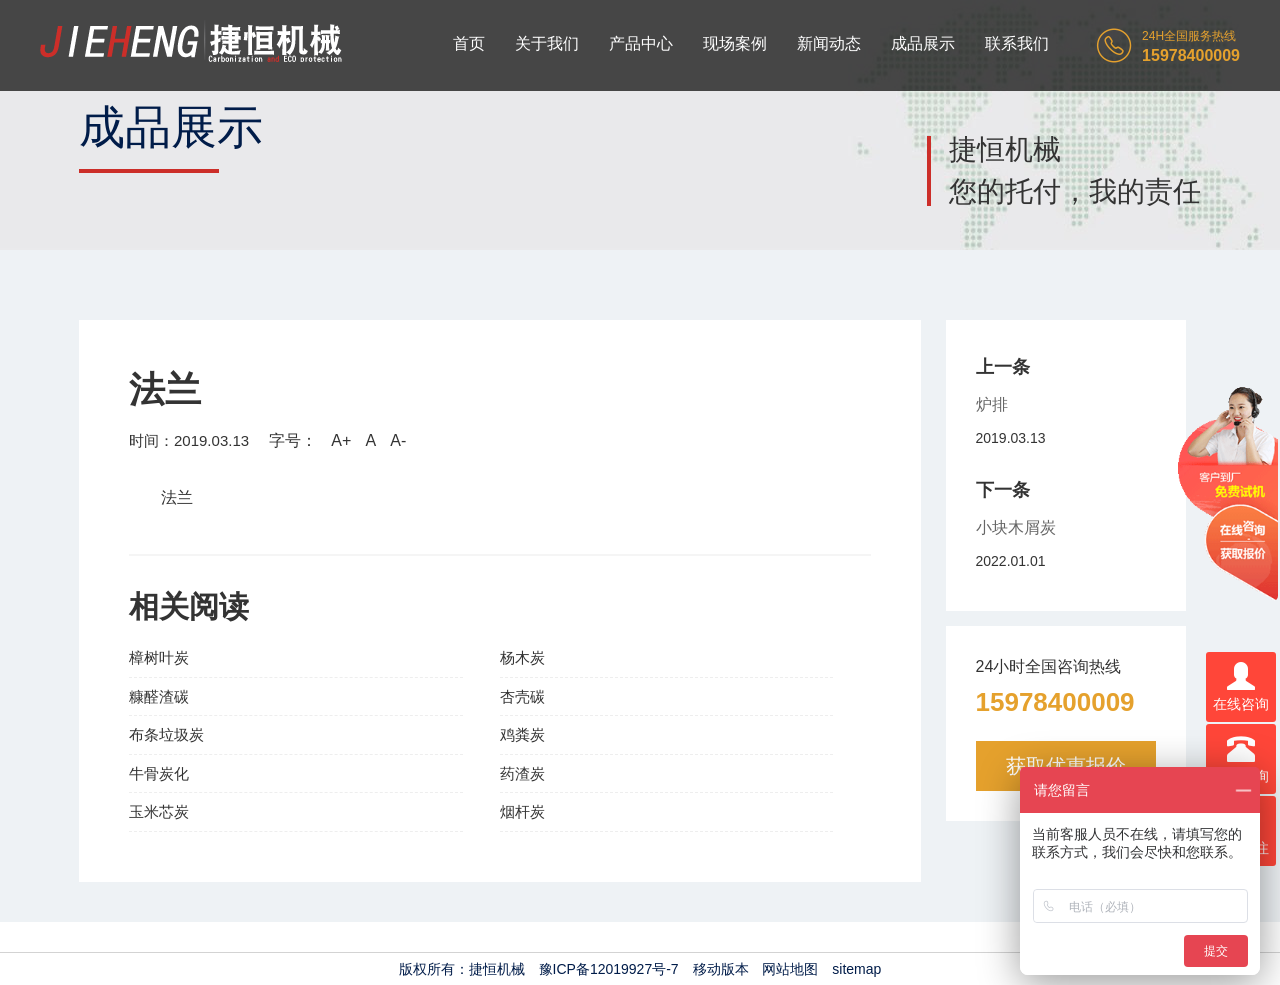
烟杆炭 (522, 811)
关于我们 (547, 43)
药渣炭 (522, 773)
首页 (469, 43)
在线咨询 (1241, 687)
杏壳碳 (522, 696)
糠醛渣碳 (159, 696)
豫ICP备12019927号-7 (609, 969)
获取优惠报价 (1066, 766)
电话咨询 (1241, 759)
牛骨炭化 (159, 773)
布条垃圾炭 (166, 734)
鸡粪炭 (522, 734)
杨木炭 (522, 657)
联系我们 (1017, 43)
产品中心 (641, 43)
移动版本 (721, 969)
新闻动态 (829, 43)
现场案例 (735, 43)
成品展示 (923, 43)
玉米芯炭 (159, 811)
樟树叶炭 (159, 657)
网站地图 (790, 969)
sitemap (856, 969)
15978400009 (1055, 702)
